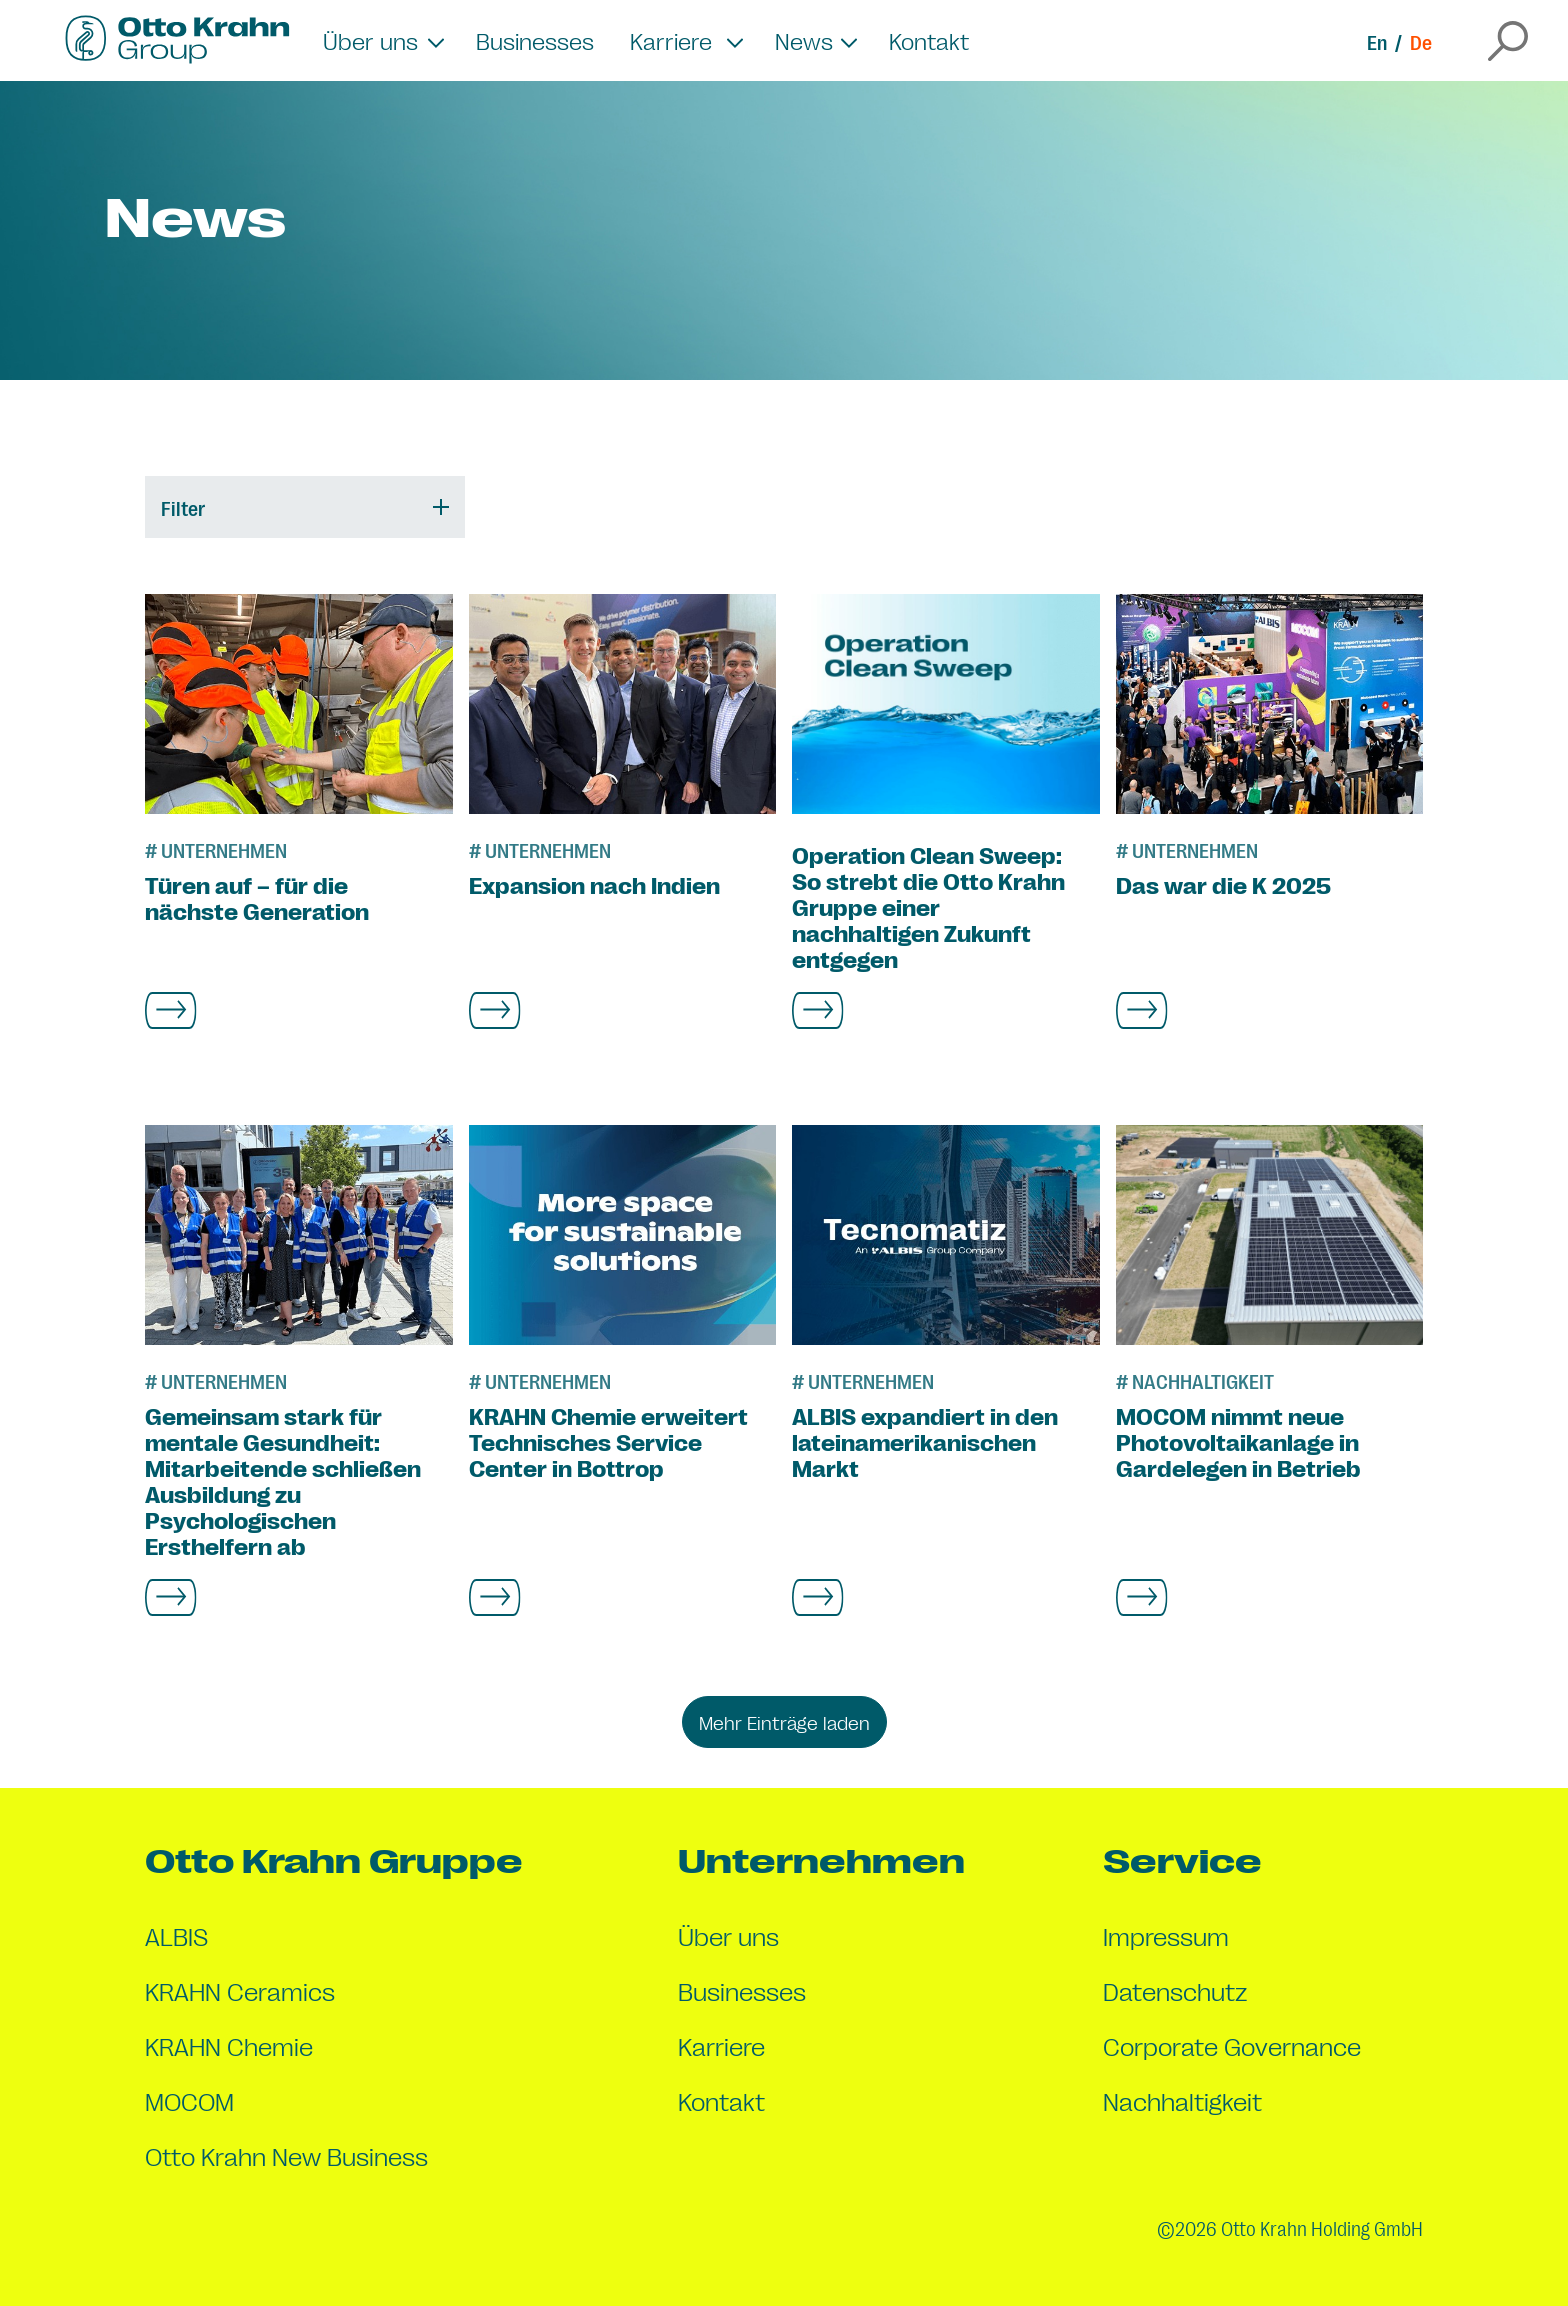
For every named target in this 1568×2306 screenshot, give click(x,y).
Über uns (728, 1935)
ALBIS (176, 1935)
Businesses (535, 40)
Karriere (721, 2045)
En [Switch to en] (1377, 41)
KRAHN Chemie (229, 2045)
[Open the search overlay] (1508, 41)
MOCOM (189, 2100)
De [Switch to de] (1421, 41)
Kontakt (929, 40)
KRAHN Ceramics (240, 1990)
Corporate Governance (1232, 2045)
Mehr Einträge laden (784, 1722)
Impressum (1166, 1935)
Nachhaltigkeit (1182, 2100)
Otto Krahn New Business (286, 2155)
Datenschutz (1175, 1990)
